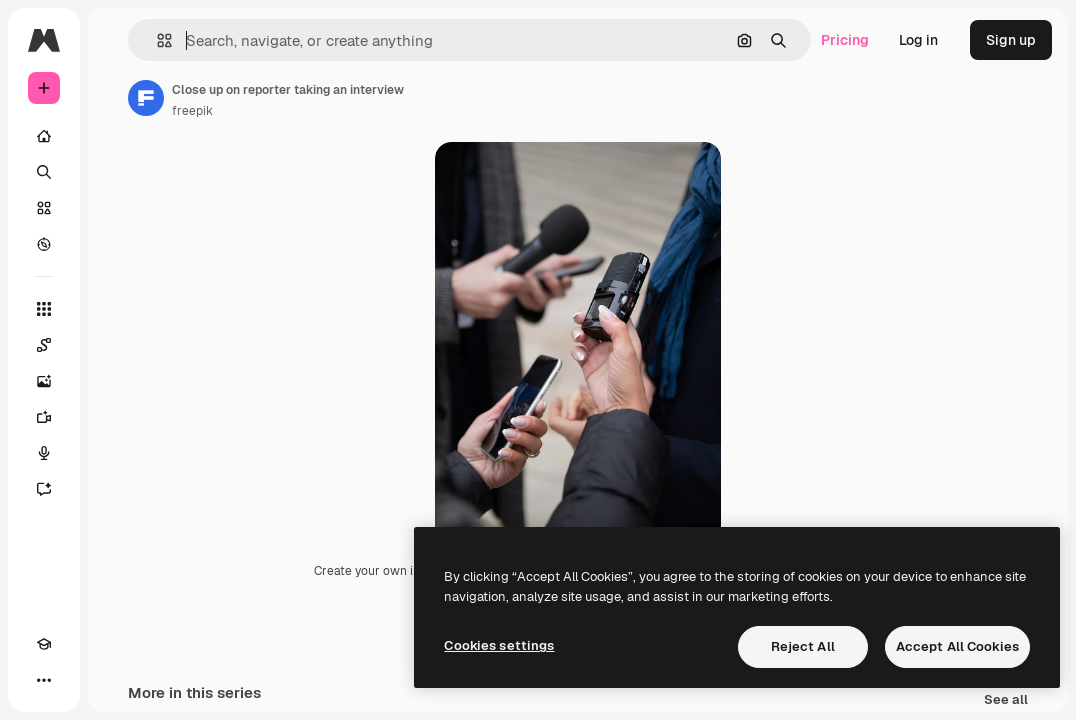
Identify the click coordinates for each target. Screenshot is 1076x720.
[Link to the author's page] (146, 98)
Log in (918, 40)
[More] (44, 680)
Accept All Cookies (957, 646)
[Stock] (44, 208)
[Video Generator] (44, 417)
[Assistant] (44, 489)
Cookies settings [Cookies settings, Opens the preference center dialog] (499, 645)
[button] (156, 40)
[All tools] (44, 309)
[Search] (44, 172)
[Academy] (44, 644)
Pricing (845, 40)
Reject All (803, 646)
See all (1006, 700)
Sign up (1011, 40)
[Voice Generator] (44, 453)
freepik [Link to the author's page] (192, 111)
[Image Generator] (44, 381)
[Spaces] (44, 345)
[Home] (44, 136)
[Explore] (44, 244)
